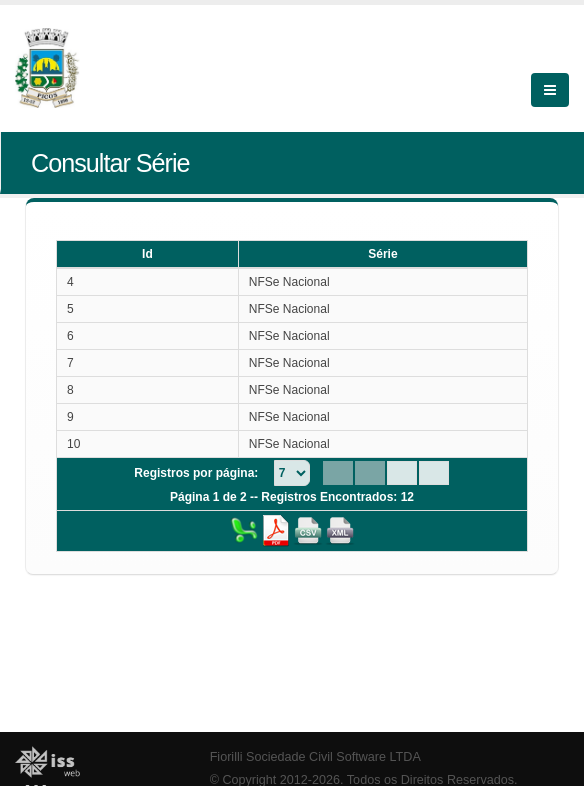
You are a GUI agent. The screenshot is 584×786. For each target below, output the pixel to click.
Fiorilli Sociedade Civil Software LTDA (315, 757)
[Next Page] (402, 473)
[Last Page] (434, 473)
